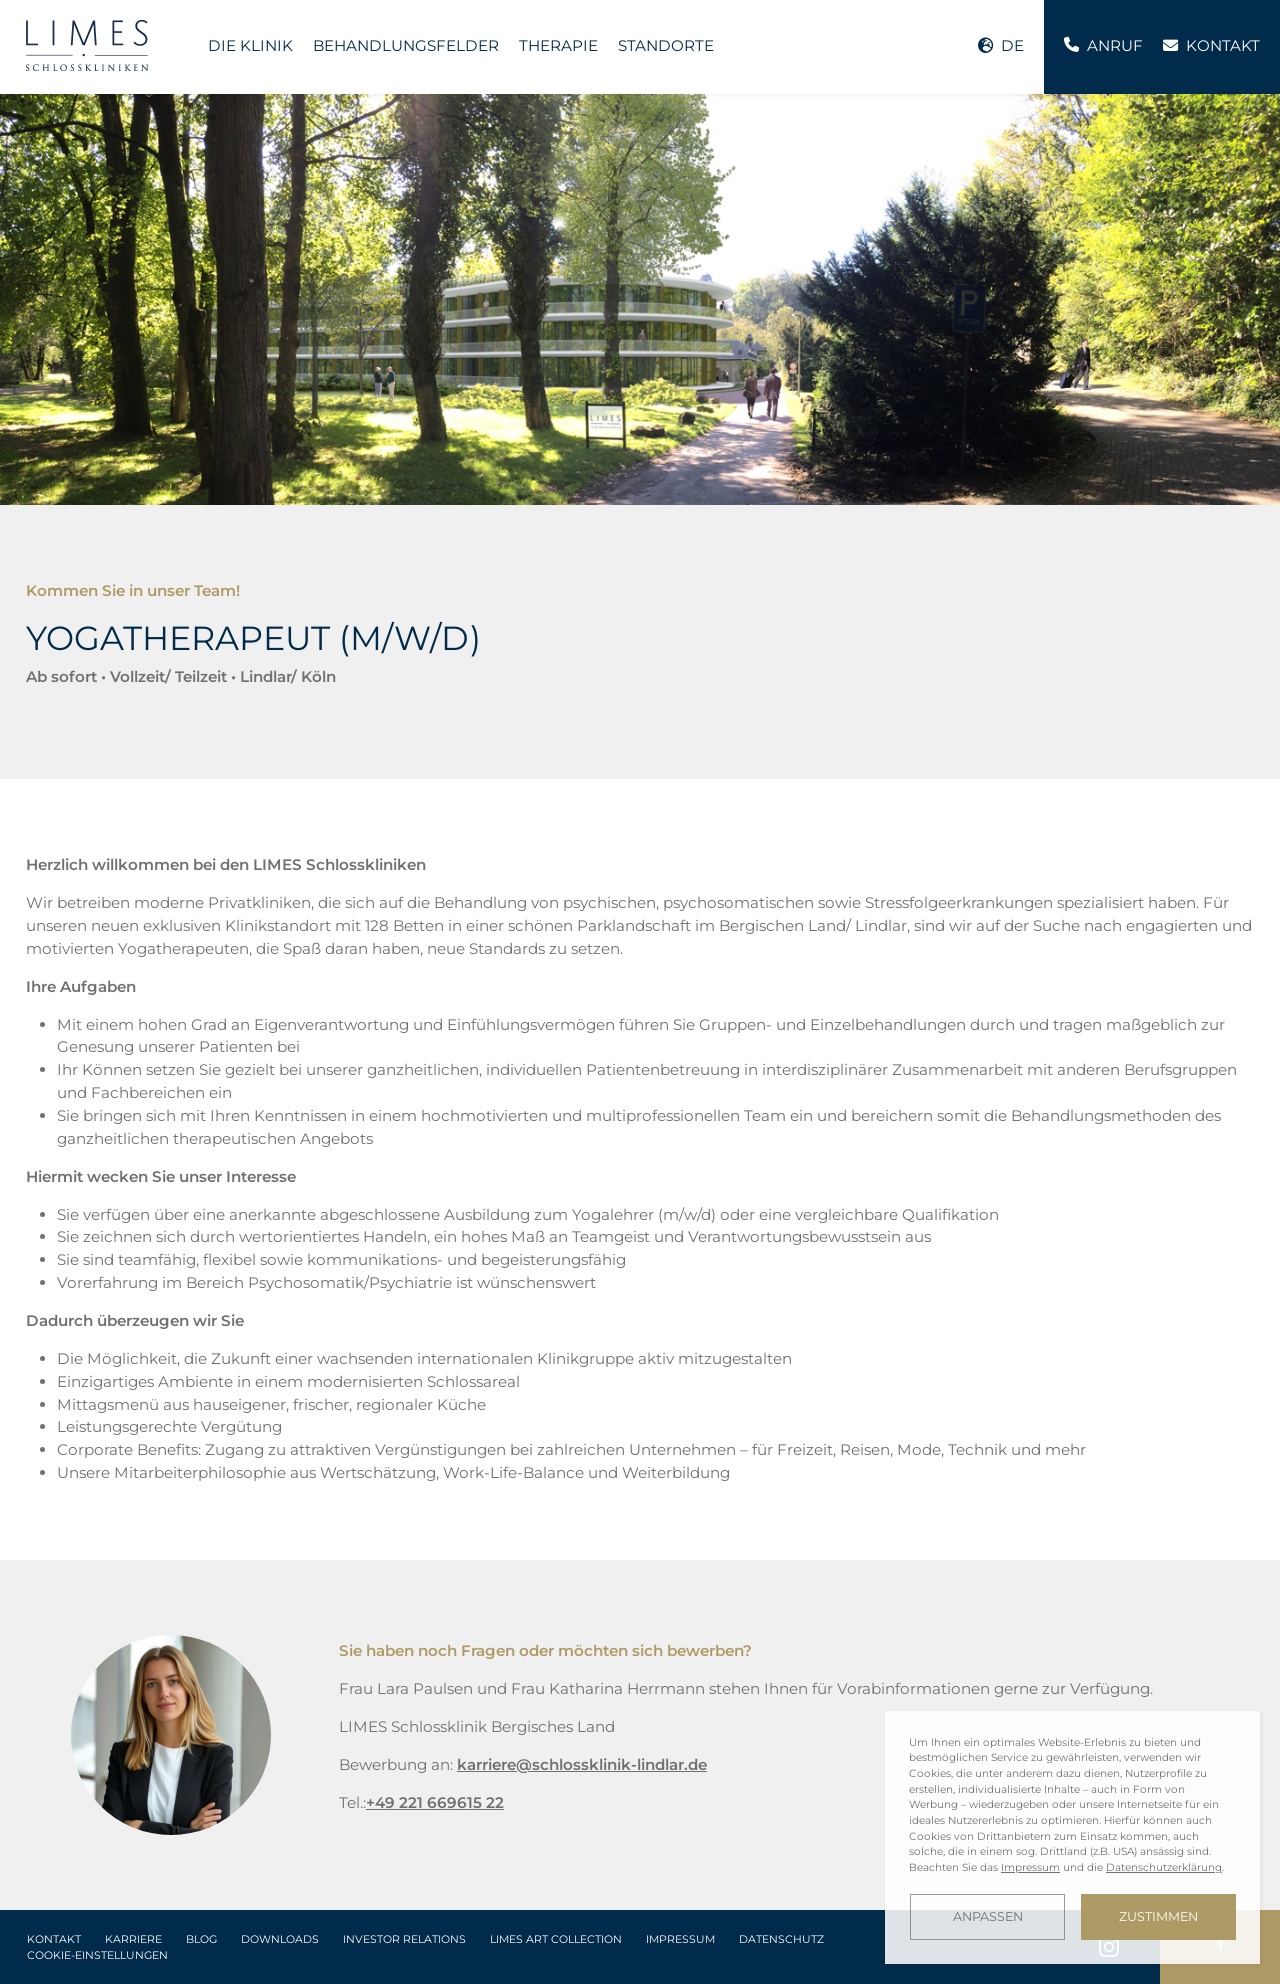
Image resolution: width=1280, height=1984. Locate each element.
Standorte (666, 45)
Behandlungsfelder (406, 45)
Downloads (280, 1939)
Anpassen (988, 1916)
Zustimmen (1158, 1916)
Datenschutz (781, 1939)
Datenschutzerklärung (1164, 1867)
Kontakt (54, 1939)
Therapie (558, 45)
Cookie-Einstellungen (97, 1955)
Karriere (133, 1939)
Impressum (680, 1939)
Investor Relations (404, 1939)
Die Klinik (250, 45)
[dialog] (1072, 1837)
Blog (201, 1939)
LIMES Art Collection (556, 1939)
